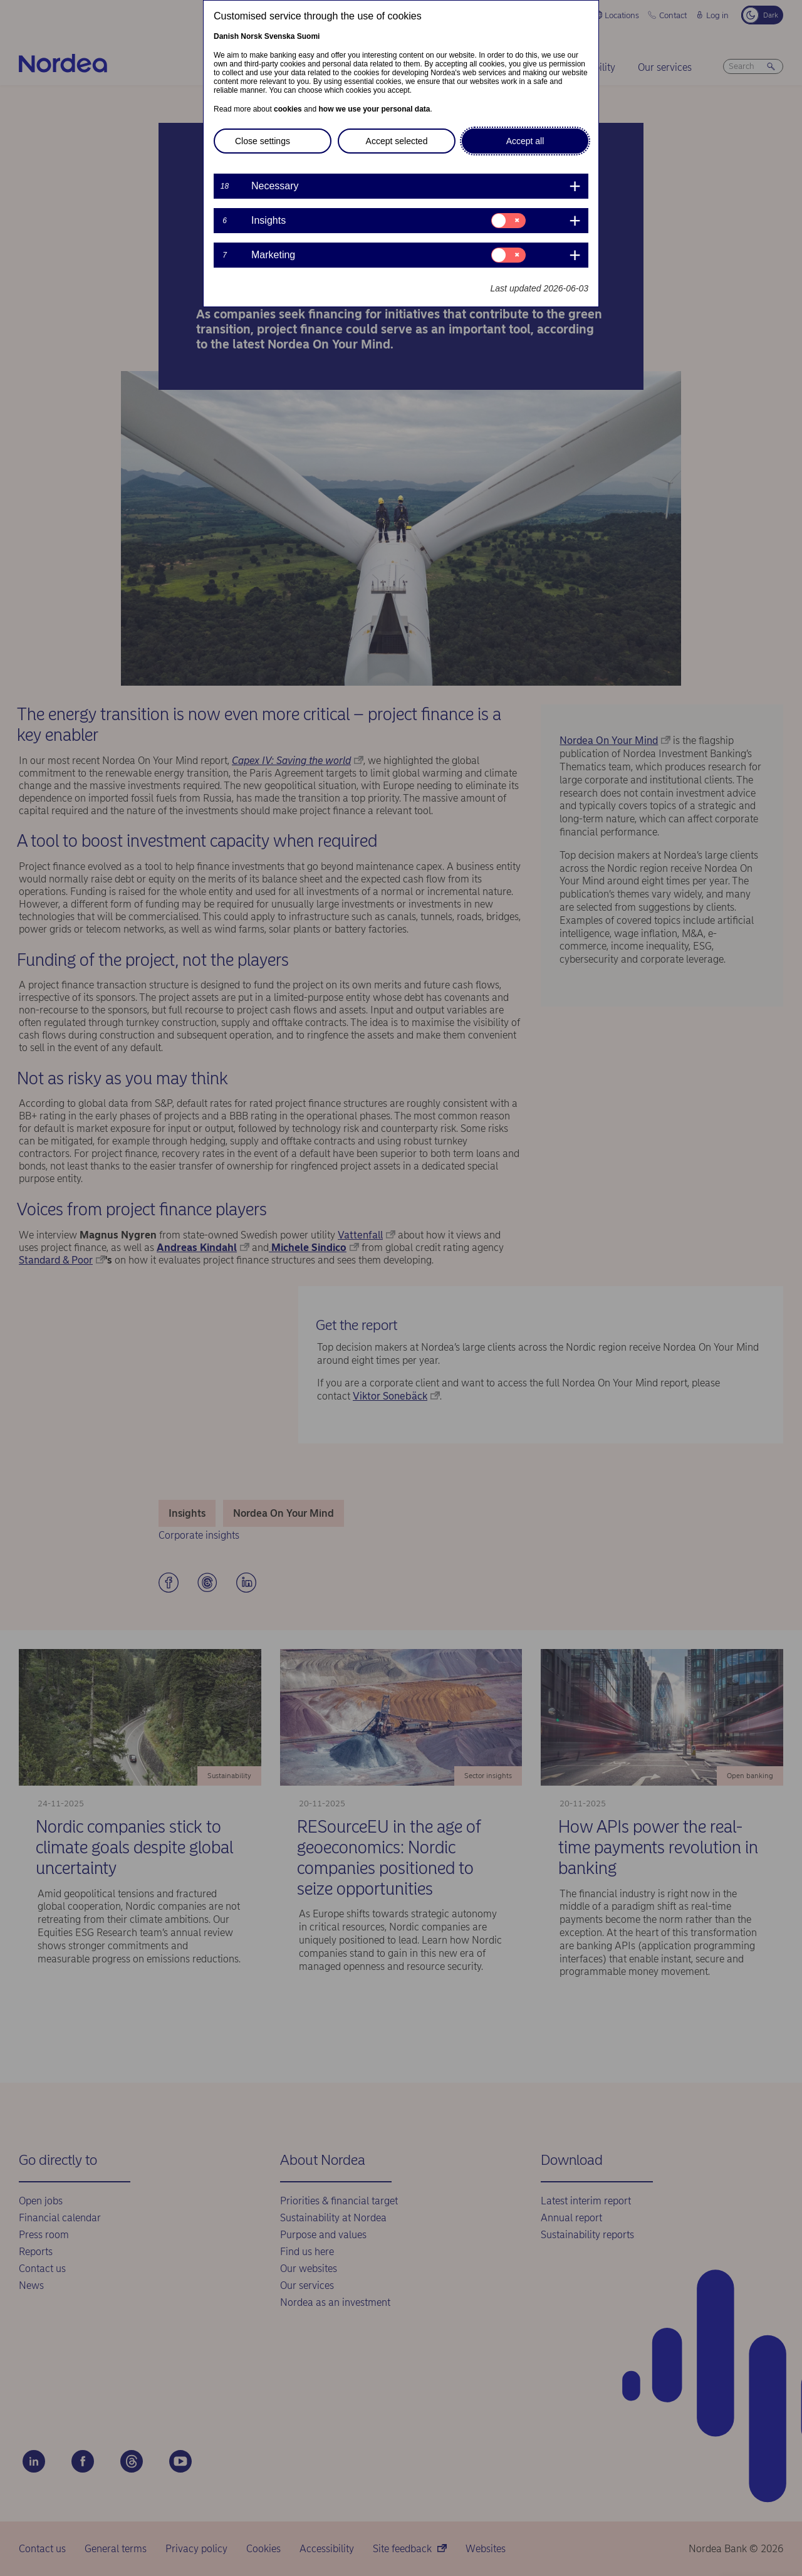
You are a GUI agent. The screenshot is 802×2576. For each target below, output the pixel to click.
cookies (288, 109)
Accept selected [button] (397, 141)
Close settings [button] (262, 141)
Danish (226, 36)
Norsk (251, 36)
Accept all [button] (525, 141)
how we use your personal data (374, 109)
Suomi (308, 36)
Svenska (279, 36)
